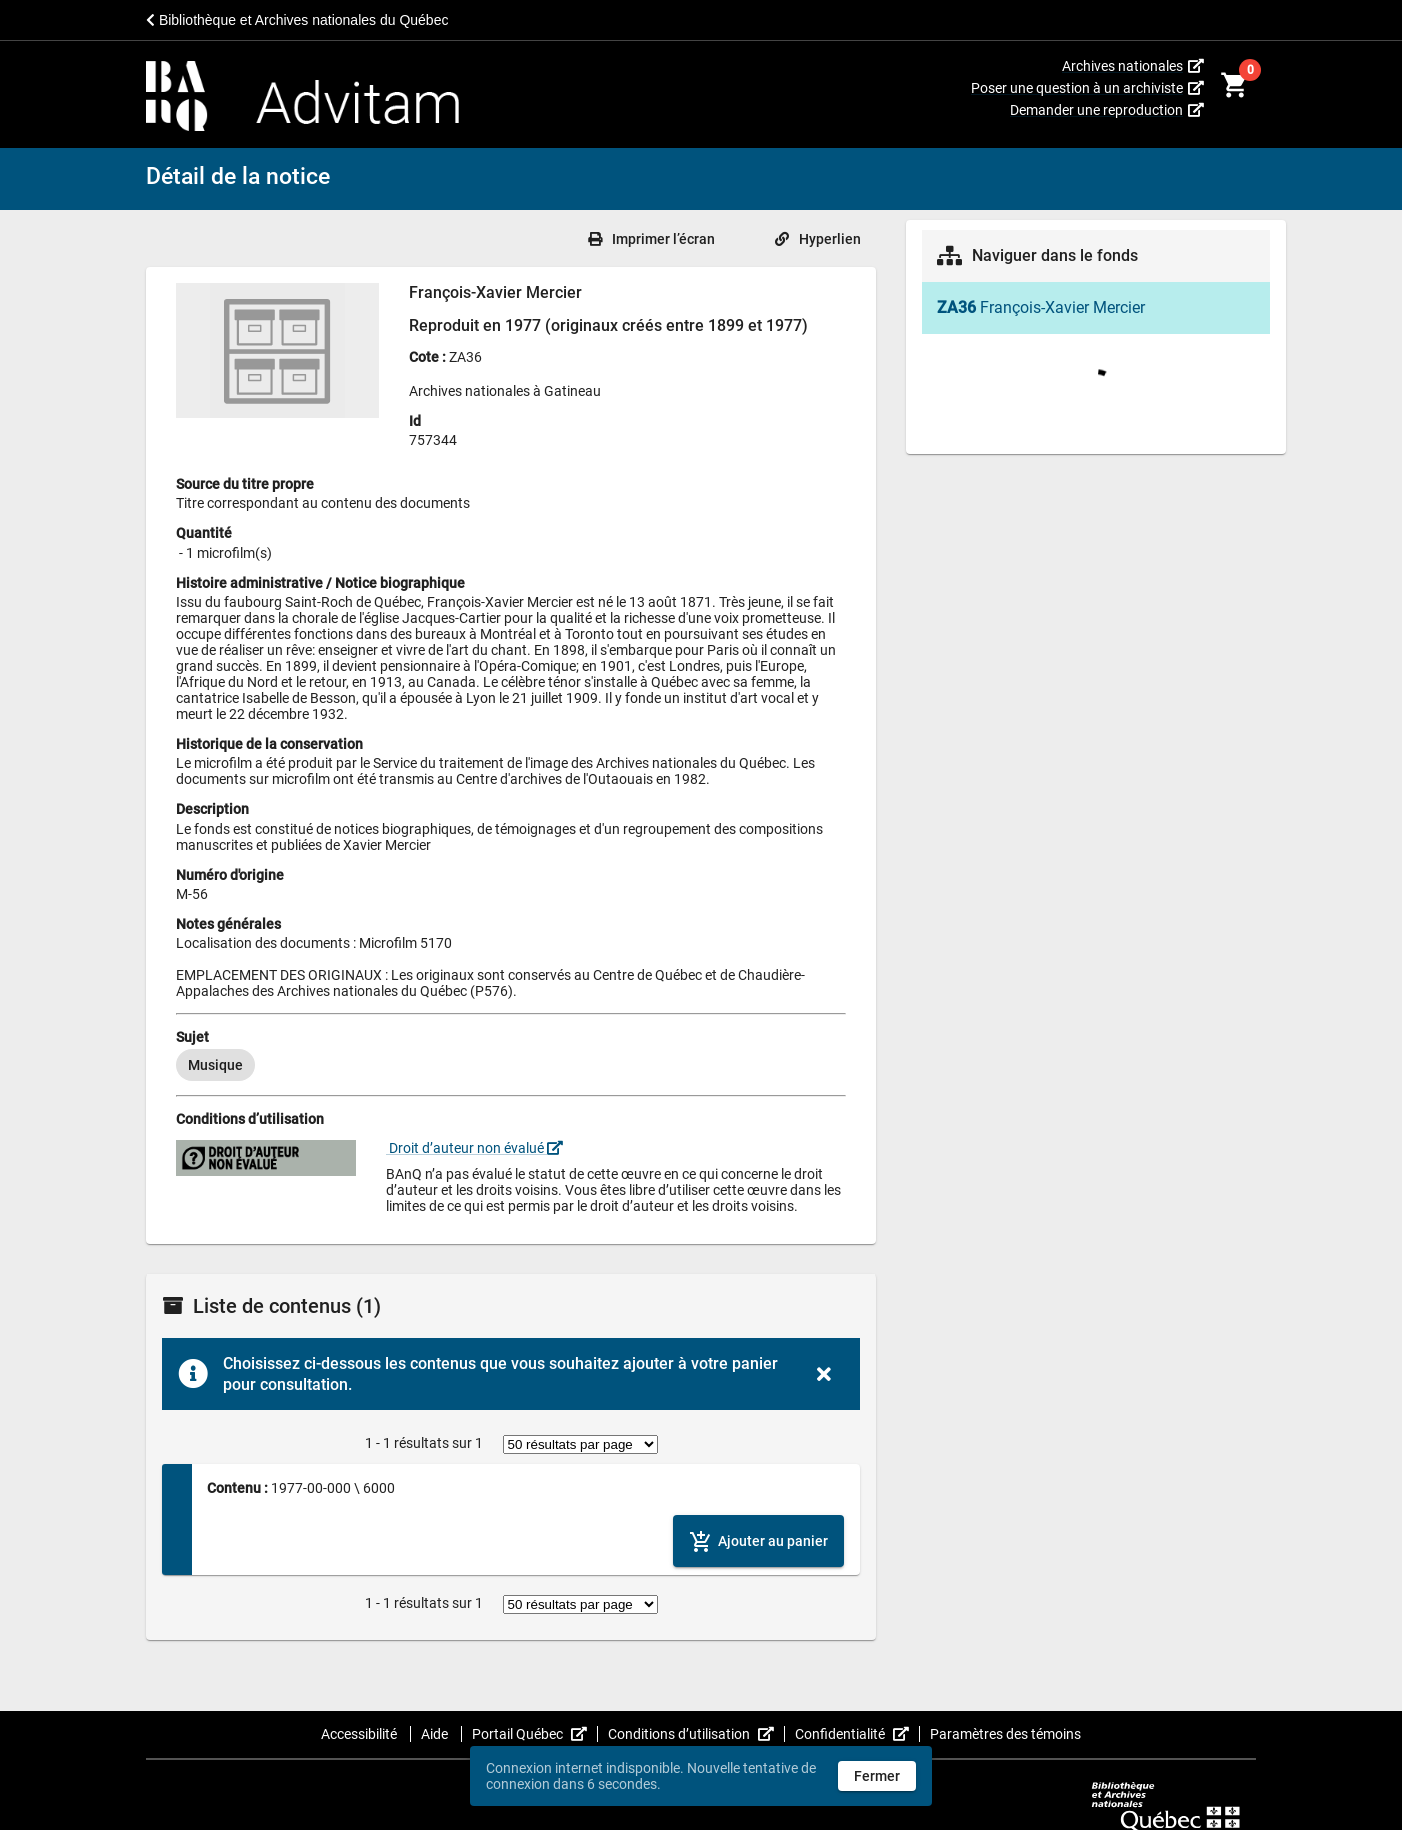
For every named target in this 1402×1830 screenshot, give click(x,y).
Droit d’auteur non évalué (474, 1148)
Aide (436, 1734)
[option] (215, 1065)
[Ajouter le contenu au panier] (758, 1540)
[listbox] (511, 1065)
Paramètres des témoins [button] (1005, 1734)
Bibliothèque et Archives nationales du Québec (297, 20)
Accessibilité (360, 1734)
